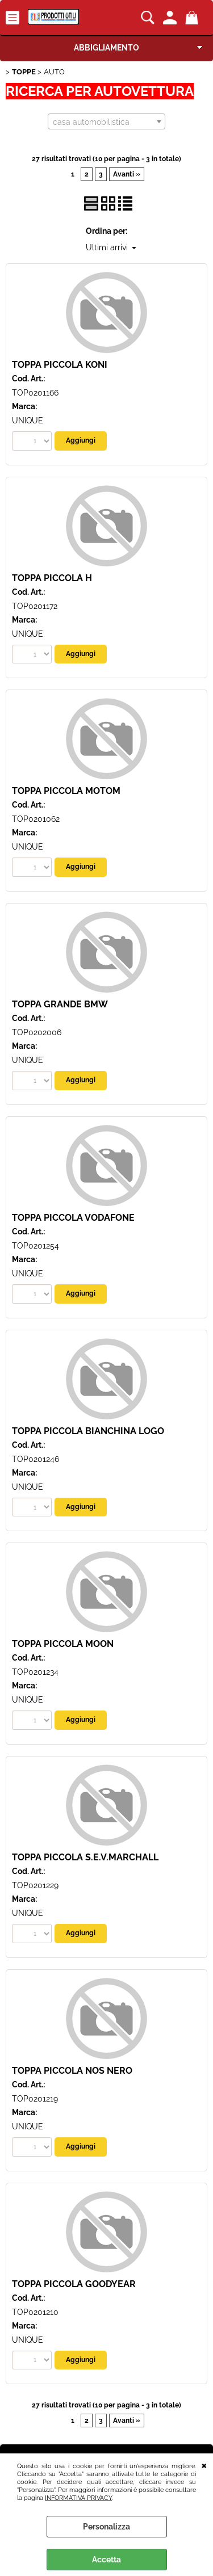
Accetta (106, 2559)
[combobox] (106, 121)
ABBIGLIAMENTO (106, 47)
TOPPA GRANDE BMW (60, 1004)
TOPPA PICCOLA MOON (63, 1643)
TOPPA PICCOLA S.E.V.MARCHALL (85, 1857)
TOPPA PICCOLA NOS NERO (72, 2070)
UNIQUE (27, 420)
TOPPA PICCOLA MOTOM (66, 790)
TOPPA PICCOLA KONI (59, 364)
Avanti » (126, 174)
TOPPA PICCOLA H (52, 578)
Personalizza (106, 2526)
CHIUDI (204, 2464)
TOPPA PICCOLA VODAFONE (73, 1217)
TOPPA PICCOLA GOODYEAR (74, 2284)
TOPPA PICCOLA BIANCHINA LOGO (88, 1431)
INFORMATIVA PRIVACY (78, 2498)
